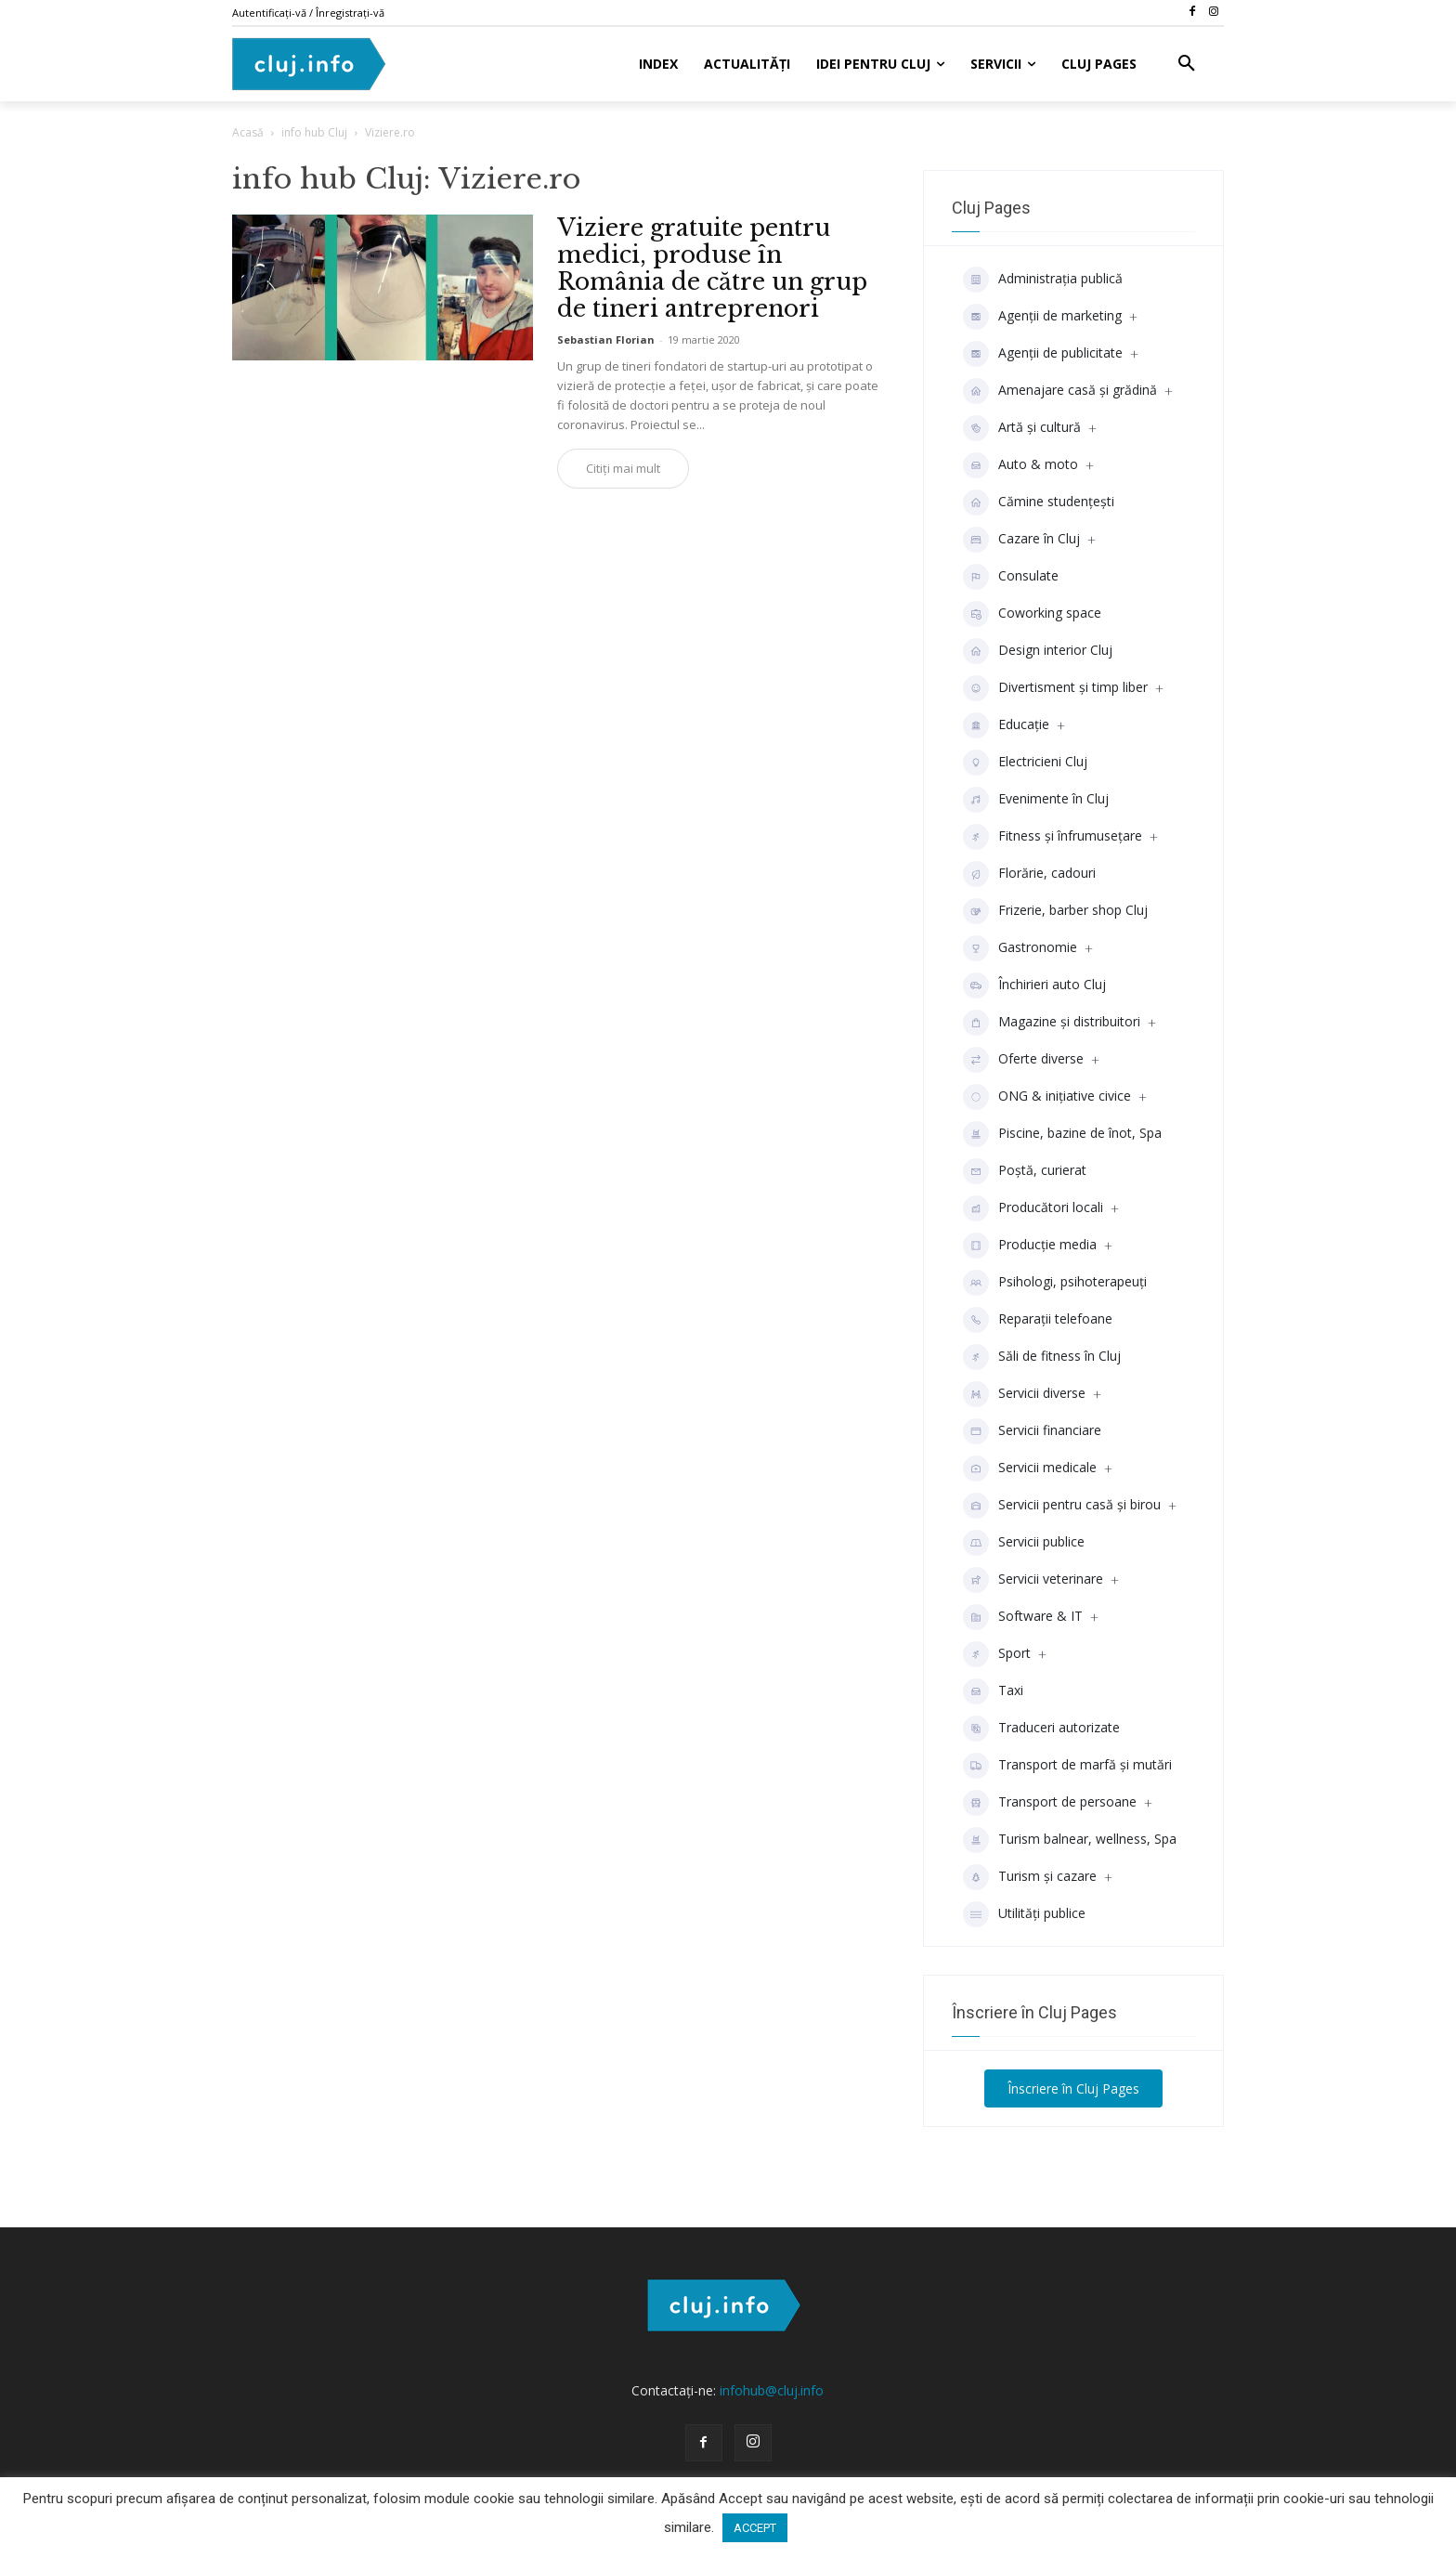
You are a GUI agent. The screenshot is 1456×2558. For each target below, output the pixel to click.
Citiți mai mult (623, 468)
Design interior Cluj (1037, 651)
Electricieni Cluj (1025, 763)
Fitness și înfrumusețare (1052, 837)
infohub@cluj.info (772, 2390)
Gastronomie (1020, 948)
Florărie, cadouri (1029, 874)
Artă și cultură (1022, 428)
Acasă (248, 132)
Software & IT (1023, 1617)
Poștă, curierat (1024, 1171)
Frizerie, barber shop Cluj (1055, 911)
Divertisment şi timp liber (1055, 688)
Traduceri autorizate (1041, 1729)
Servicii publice (1024, 1543)
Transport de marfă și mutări (1067, 1766)
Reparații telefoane (1037, 1320)
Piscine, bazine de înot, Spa (1062, 1134)
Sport (997, 1654)
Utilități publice (1024, 1914)
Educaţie (1006, 725)
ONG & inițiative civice (1047, 1097)
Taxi (993, 1691)
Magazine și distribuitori (1051, 1023)
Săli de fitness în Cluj (1042, 1357)
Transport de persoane (1050, 1803)
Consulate (1011, 577)
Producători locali (1033, 1208)
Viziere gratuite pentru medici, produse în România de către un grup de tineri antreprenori (712, 268)
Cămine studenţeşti (1038, 502)
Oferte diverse (1023, 1060)
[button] (1187, 64)
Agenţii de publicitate (1043, 354)
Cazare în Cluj (1021, 540)
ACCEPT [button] (755, 2528)
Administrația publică (1043, 280)
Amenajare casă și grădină (1060, 391)
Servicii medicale (1030, 1468)
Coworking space (1032, 614)
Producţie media (1030, 1246)
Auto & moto (1020, 465)
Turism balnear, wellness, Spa (1069, 1840)
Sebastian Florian (606, 339)
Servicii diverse (1024, 1394)
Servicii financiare (1032, 1431)
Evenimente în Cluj (1036, 800)
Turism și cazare (1030, 1877)
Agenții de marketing (1042, 317)
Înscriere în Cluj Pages (1073, 2088)
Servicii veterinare (1033, 1580)
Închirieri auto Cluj (1034, 985)
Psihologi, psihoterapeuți (1055, 1283)
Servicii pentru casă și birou (1062, 1506)
